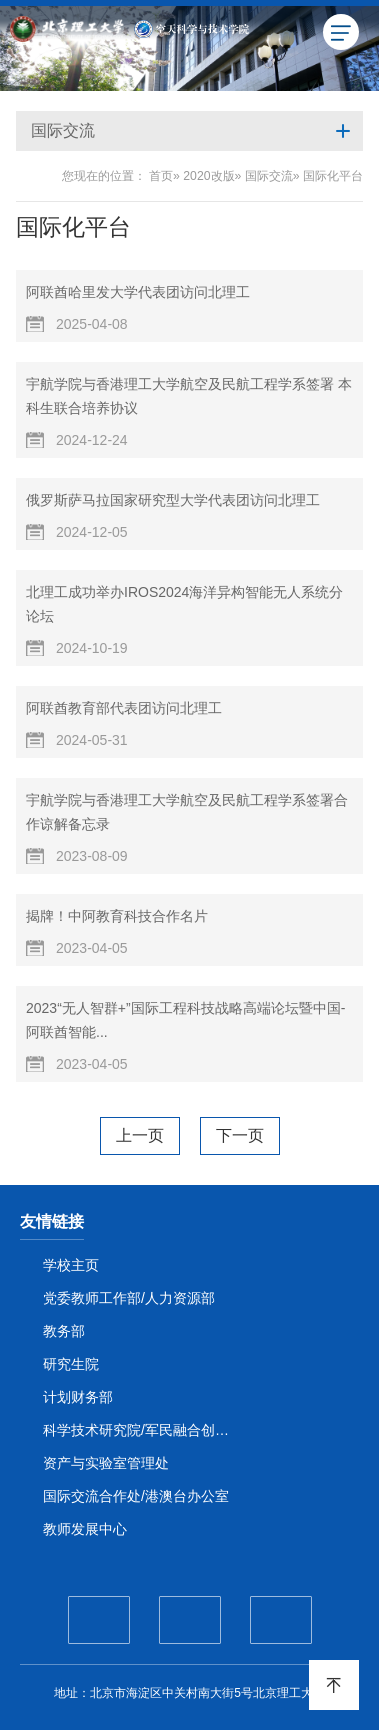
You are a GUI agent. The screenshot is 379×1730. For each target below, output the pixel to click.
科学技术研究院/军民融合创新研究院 (141, 1430)
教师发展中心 (85, 1529)
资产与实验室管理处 (106, 1463)
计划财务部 (78, 1397)
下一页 (240, 1135)
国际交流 (269, 176)
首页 (161, 176)
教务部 (64, 1331)
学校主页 (71, 1265)
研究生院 (71, 1364)
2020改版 (208, 176)
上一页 (140, 1135)
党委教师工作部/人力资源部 (129, 1298)
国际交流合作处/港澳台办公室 (136, 1496)
